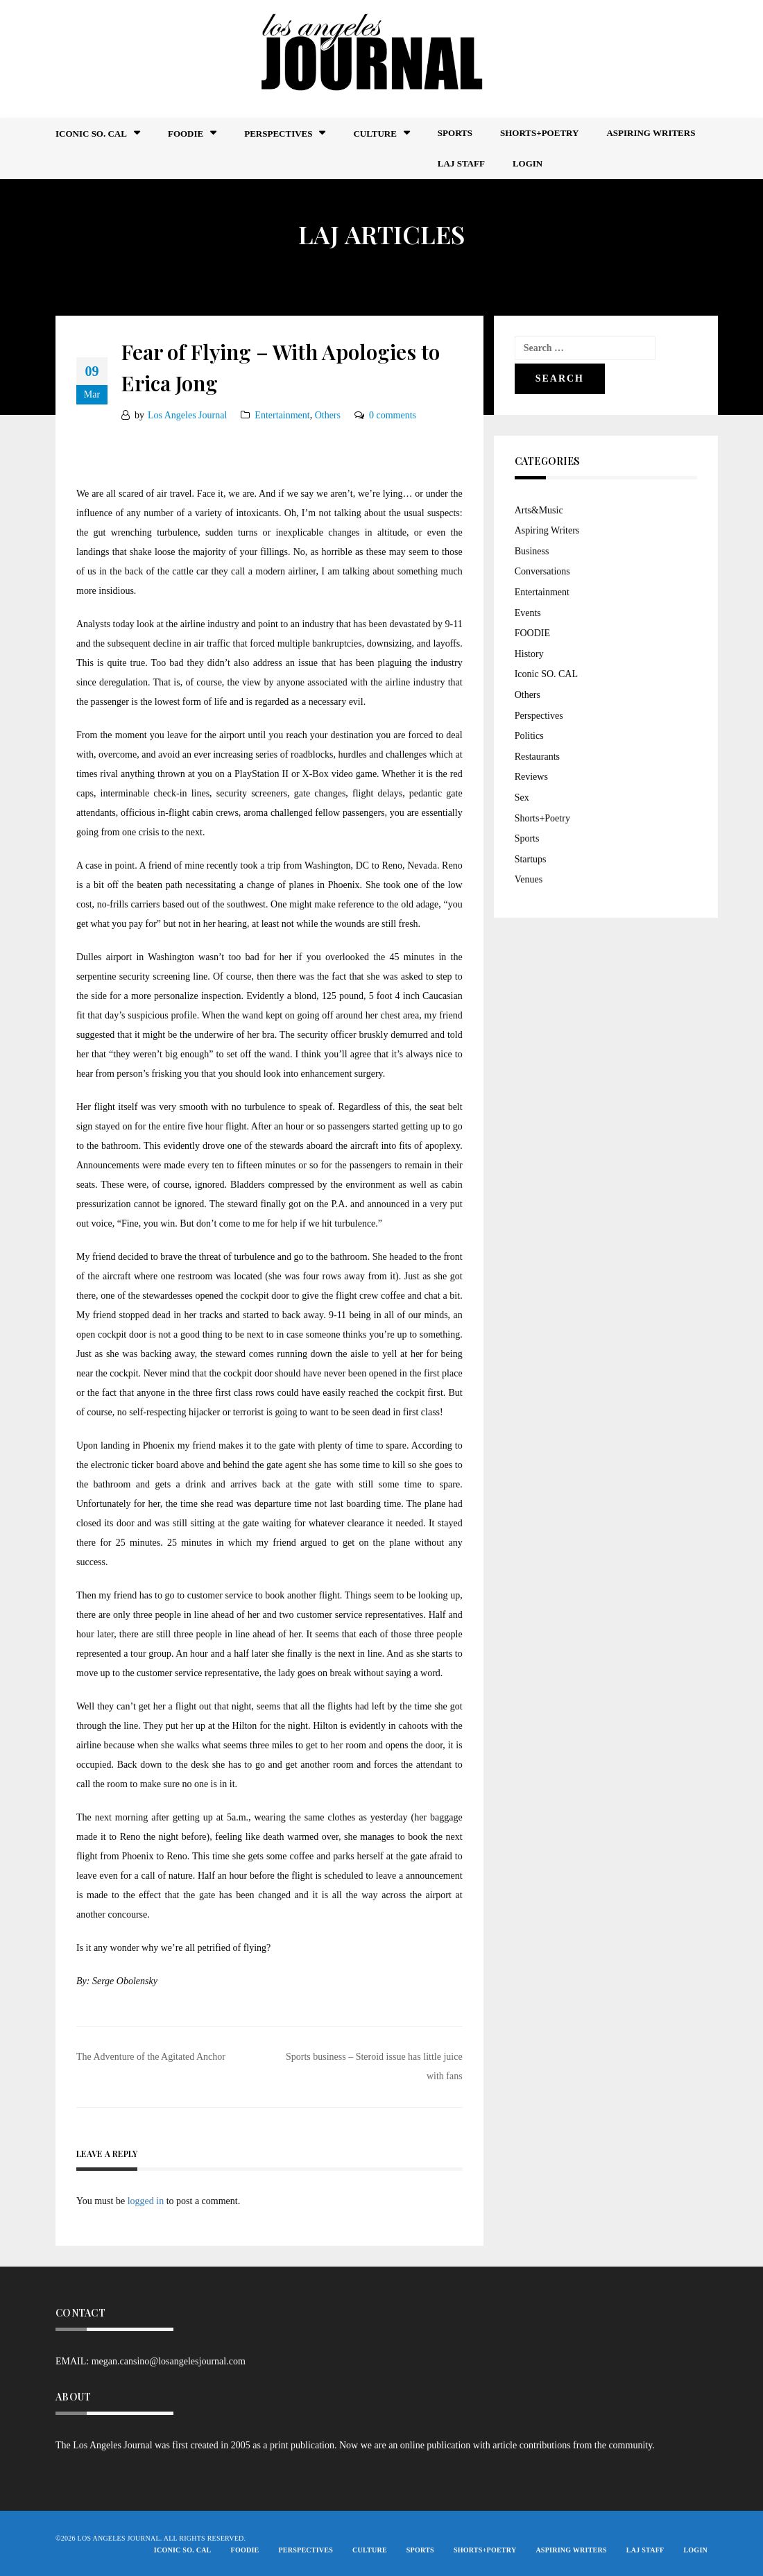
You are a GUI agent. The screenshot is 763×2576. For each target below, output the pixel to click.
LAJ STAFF (461, 163)
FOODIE (185, 133)
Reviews (531, 776)
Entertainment (282, 415)
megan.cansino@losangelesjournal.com (169, 2361)
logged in (146, 2201)
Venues (528, 879)
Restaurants (537, 756)
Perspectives (278, 133)
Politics (529, 736)
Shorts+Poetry (539, 133)
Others (328, 415)
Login (527, 163)
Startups (531, 859)
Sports (455, 133)
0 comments (392, 415)
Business (532, 551)
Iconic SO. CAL (546, 674)
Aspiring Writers (650, 133)
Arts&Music (539, 510)
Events (528, 613)
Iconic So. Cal (91, 133)
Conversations (542, 571)
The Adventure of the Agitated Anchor (150, 2057)
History (529, 654)
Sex (522, 797)
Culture (374, 133)
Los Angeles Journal (187, 415)
